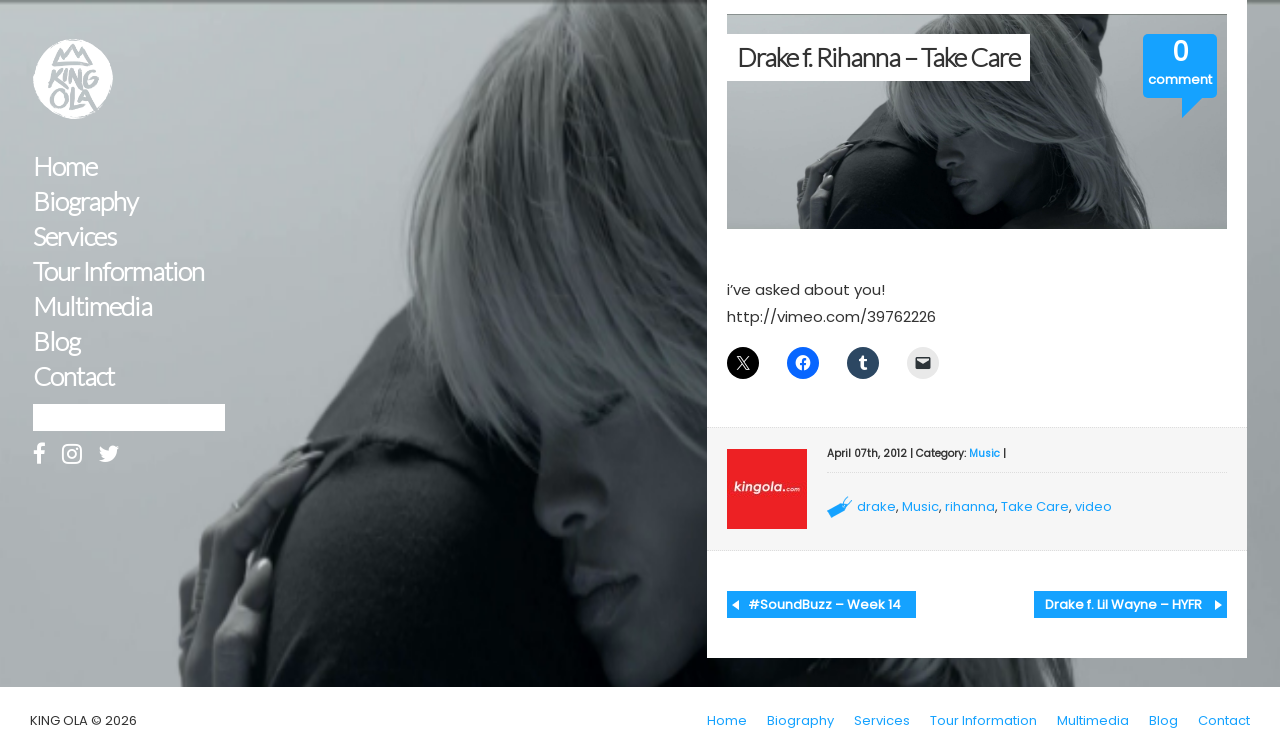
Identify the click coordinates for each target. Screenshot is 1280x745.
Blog (56, 341)
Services (74, 236)
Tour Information (118, 271)
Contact (73, 376)
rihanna (970, 506)
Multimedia (92, 306)
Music (984, 453)
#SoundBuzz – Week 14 (824, 604)
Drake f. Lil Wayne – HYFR (1123, 604)
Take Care (1035, 506)
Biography (85, 201)
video (1093, 506)
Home (65, 166)
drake (876, 506)
